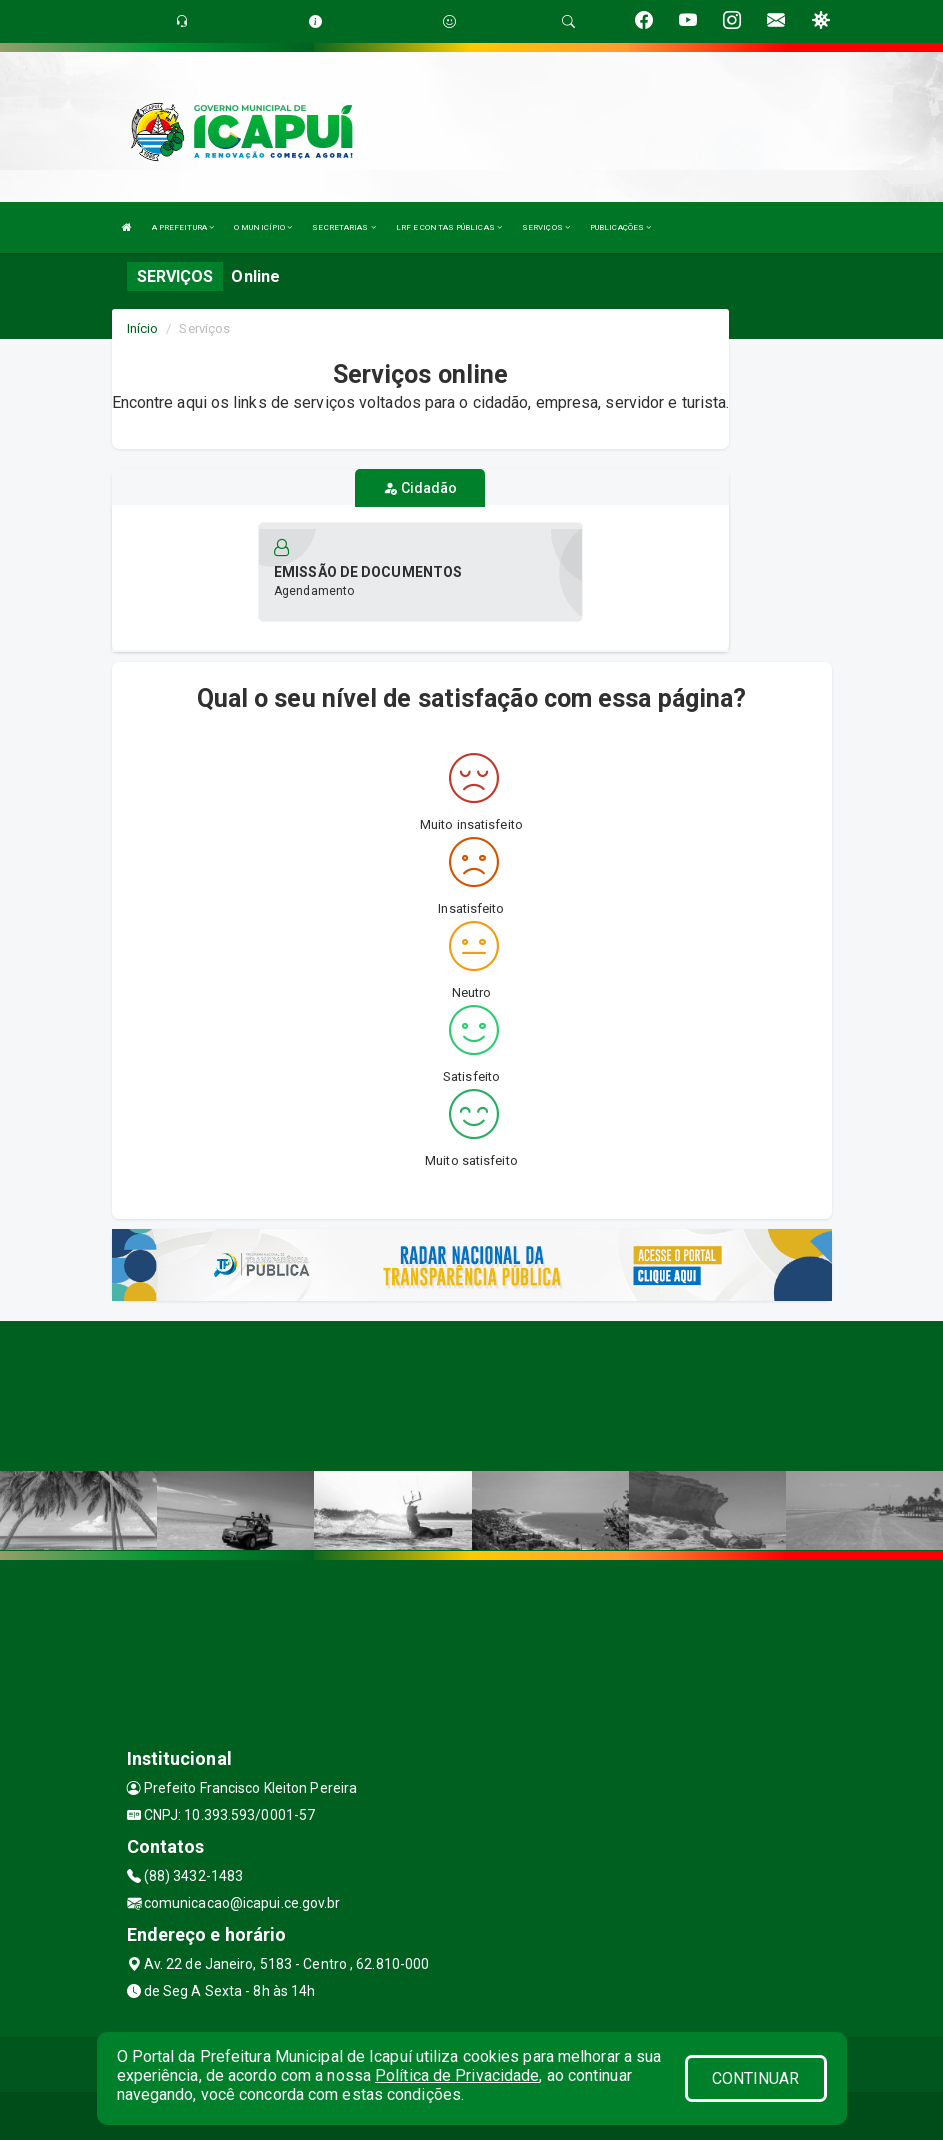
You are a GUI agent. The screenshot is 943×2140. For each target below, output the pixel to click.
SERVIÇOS (546, 227)
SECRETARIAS (343, 227)
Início (143, 328)
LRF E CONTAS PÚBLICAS (449, 227)
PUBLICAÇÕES (620, 227)
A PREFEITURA (183, 227)
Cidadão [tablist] (420, 488)
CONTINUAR (756, 2078)
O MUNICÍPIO (263, 227)
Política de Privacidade (457, 2075)
